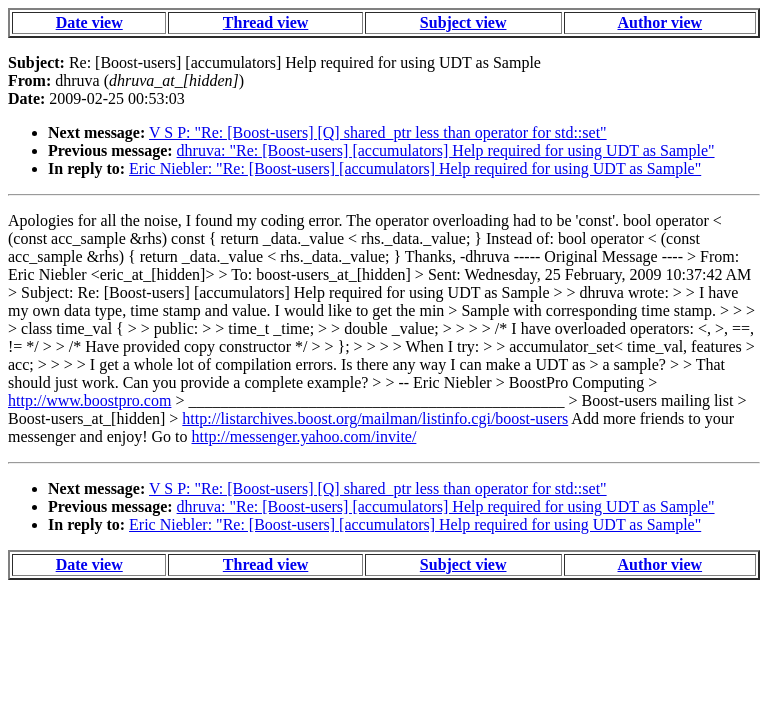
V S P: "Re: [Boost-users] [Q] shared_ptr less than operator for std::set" (378, 132)
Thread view (265, 22)
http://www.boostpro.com (89, 400)
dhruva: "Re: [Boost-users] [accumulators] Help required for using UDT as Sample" (446, 150)
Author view (660, 22)
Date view (89, 22)
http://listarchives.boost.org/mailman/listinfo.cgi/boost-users (375, 418)
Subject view (463, 22)
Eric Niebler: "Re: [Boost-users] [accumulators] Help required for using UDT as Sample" (415, 168)
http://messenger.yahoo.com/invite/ (304, 436)
